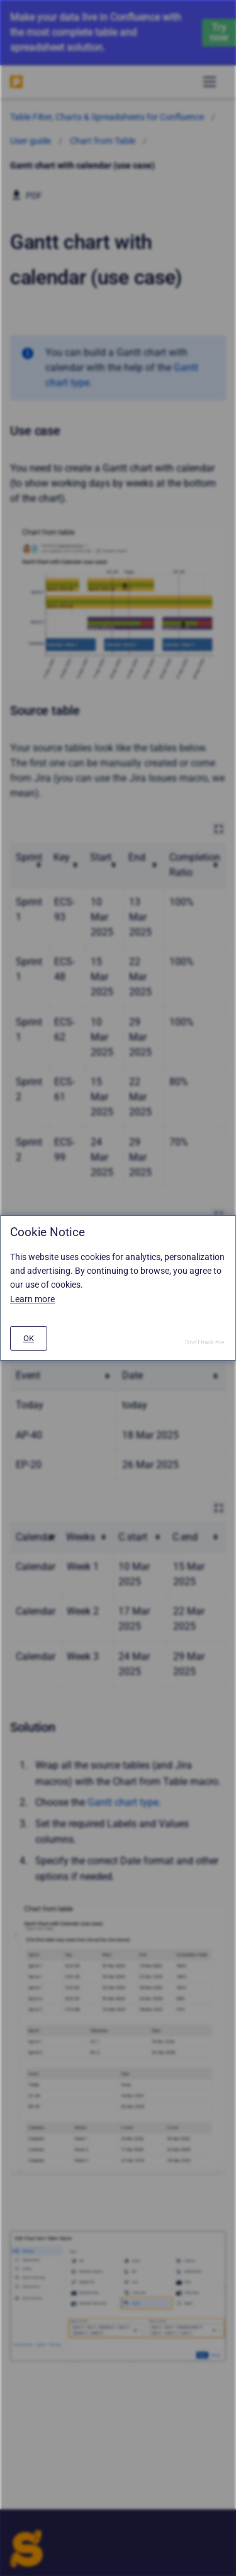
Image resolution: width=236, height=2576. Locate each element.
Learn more (32, 1299)
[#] (28, 1338)
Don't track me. (205, 1342)
